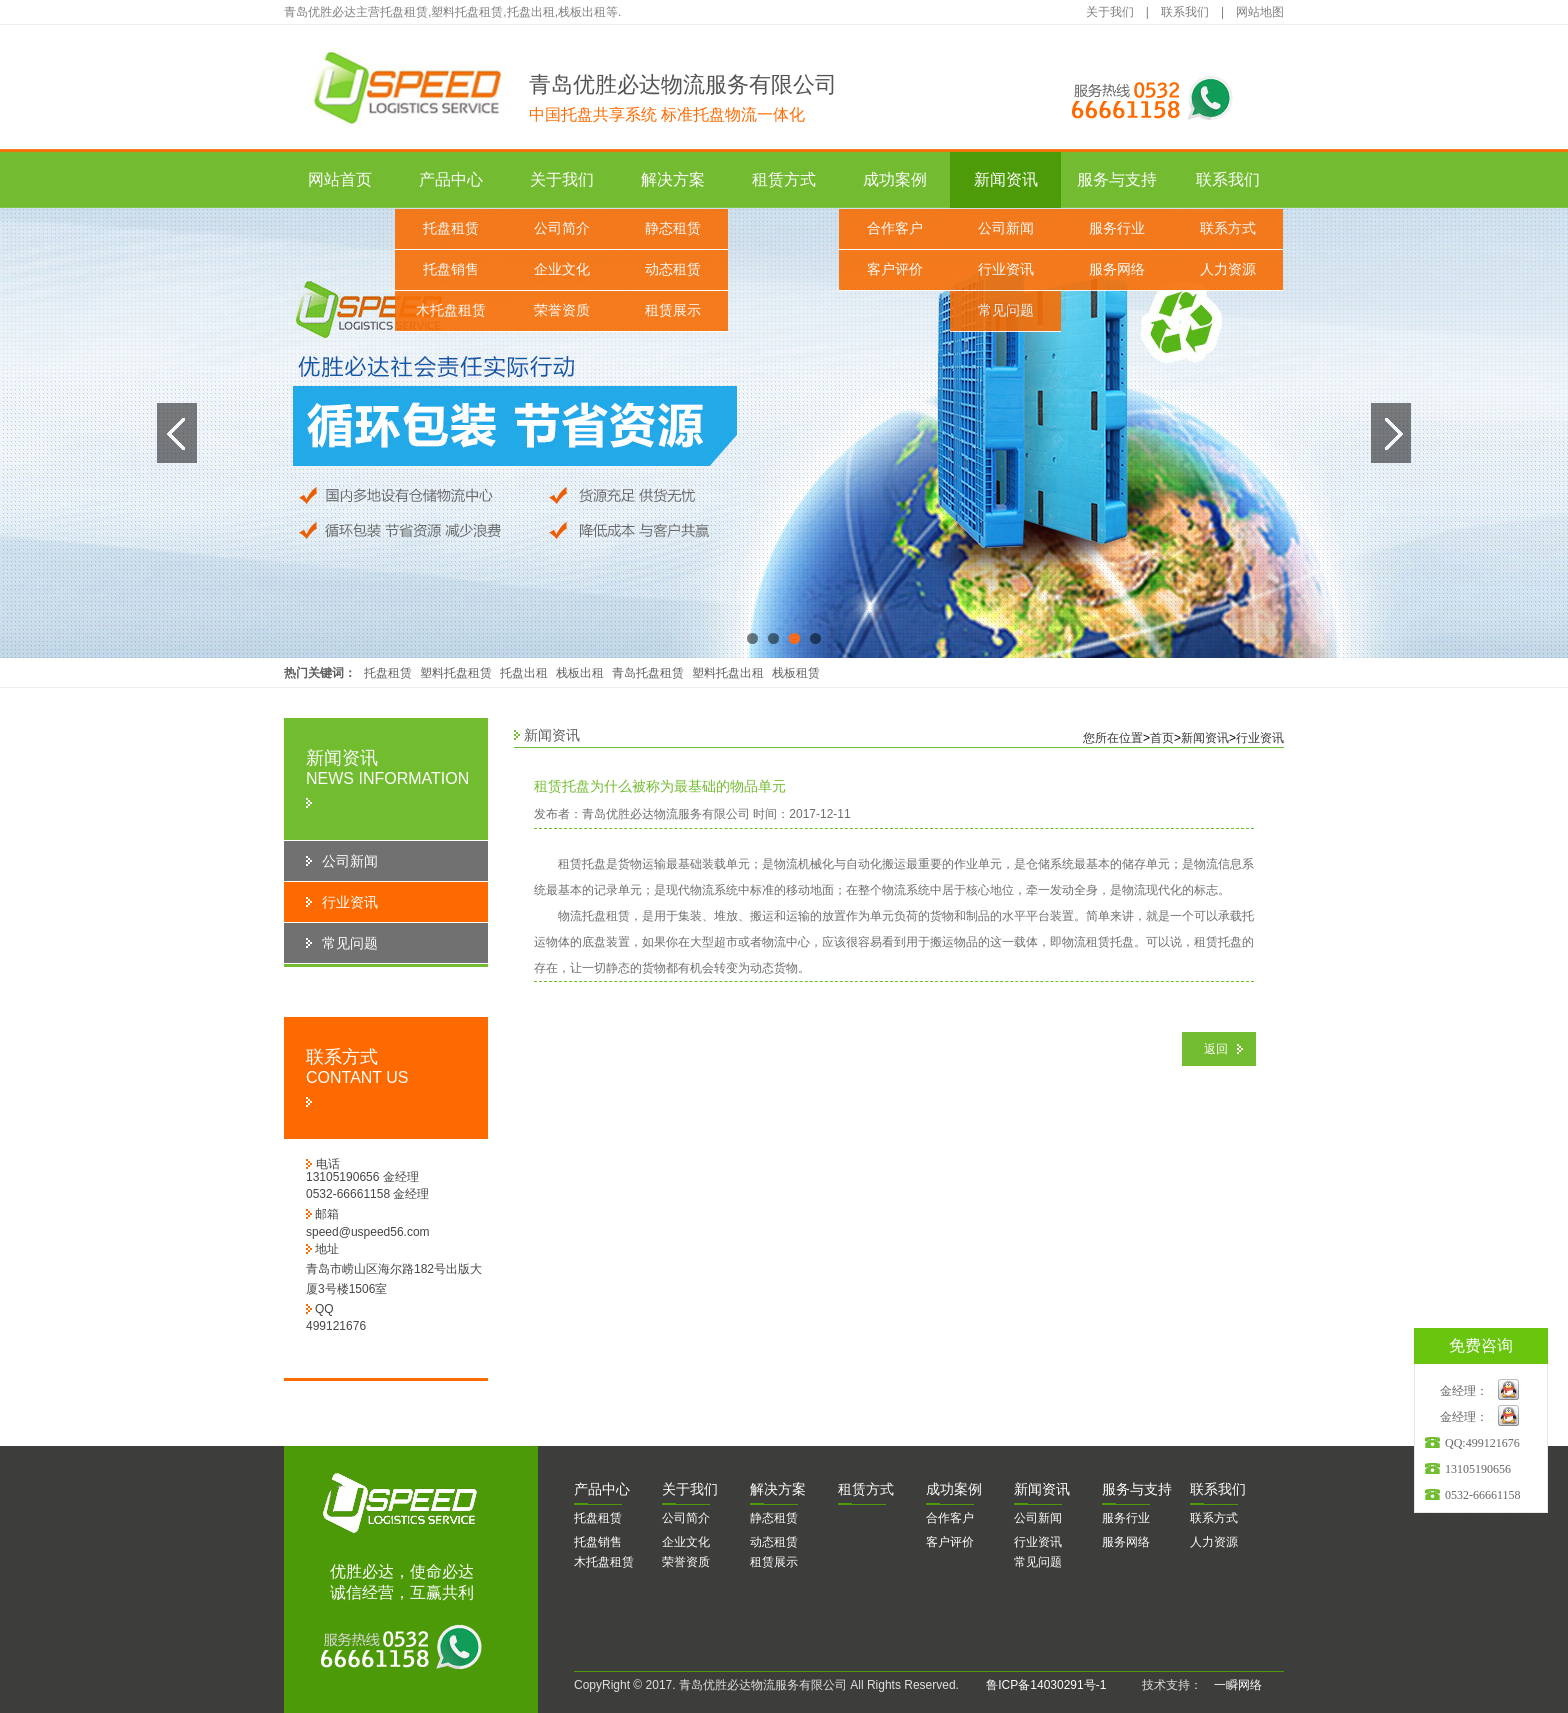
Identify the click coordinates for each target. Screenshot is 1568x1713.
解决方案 (673, 179)
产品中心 (451, 179)
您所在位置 (1113, 738)
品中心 (602, 1489)
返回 (1216, 1049)
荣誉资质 (562, 310)
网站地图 (1260, 12)
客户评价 (895, 269)
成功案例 (895, 179)
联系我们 (1185, 12)
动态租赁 (673, 269)
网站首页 (340, 179)
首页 (1162, 738)
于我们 (690, 1489)
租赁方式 (784, 179)
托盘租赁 (451, 228)
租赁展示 (673, 310)
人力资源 (1228, 269)
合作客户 (895, 228)
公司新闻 (1006, 228)
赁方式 (866, 1489)
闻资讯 (1042, 1489)
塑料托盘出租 (728, 673)
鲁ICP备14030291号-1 (1046, 1685)
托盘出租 (524, 673)
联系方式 (1228, 228)
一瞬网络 (1232, 1685)
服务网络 (1117, 269)
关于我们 (1110, 12)
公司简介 (562, 228)
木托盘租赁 (451, 310)
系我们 (1218, 1489)
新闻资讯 (1006, 179)
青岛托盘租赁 (648, 673)
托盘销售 (451, 269)
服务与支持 (1117, 179)
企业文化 (562, 269)
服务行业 (1117, 228)
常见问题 (1006, 310)
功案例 (954, 1489)
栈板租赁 (796, 673)
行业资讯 (1006, 269)
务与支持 (1137, 1489)
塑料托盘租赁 (456, 673)
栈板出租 (580, 673)
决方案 (778, 1489)
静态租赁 (673, 228)
